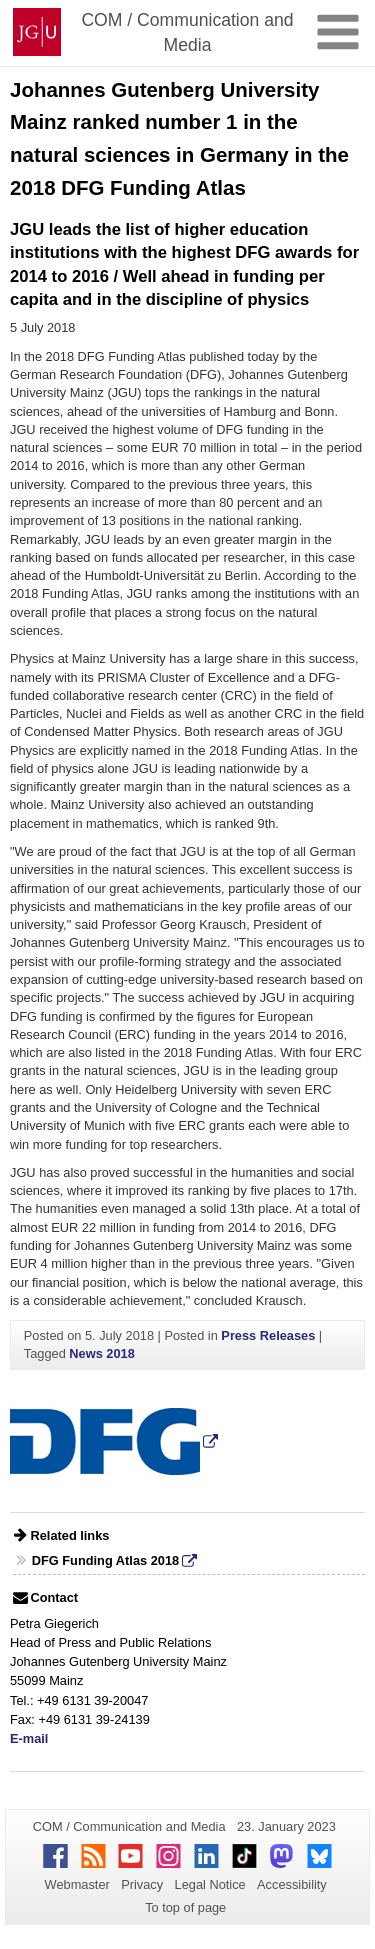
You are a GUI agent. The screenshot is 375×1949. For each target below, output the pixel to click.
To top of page (185, 1907)
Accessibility (292, 1884)
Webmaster (77, 1884)
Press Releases (268, 1335)
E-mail (29, 1738)
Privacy (142, 1884)
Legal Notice (210, 1884)
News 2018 (101, 1353)
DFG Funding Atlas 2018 (105, 1560)
